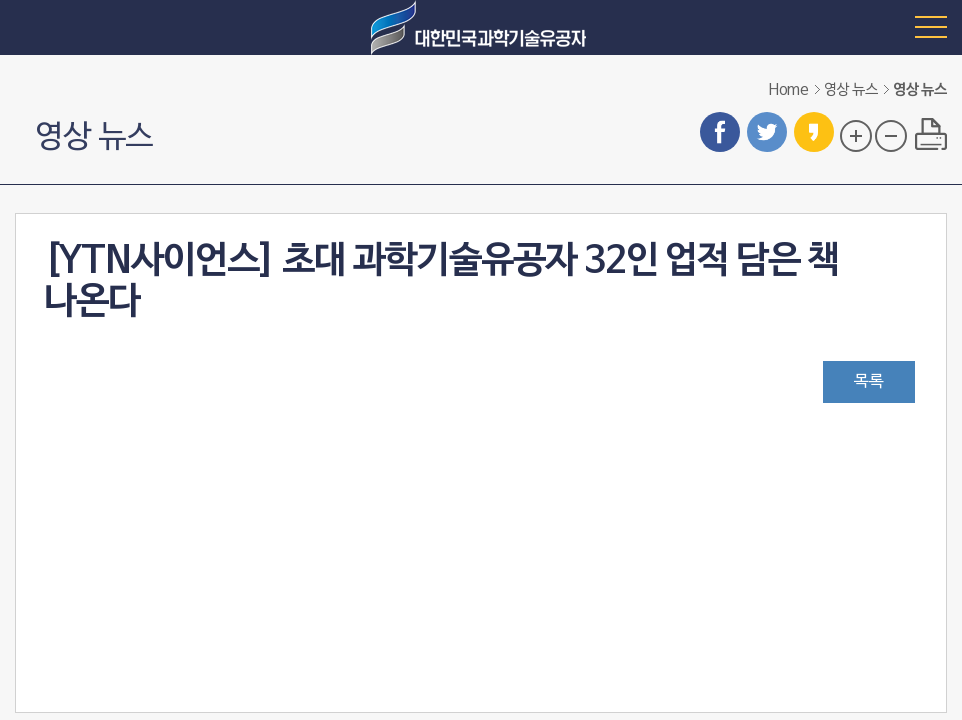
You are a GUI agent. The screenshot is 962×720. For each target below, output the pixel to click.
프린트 (931, 134)
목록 (869, 382)
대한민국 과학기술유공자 (481, 27)
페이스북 (720, 132)
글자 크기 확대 (856, 136)
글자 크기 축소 (891, 136)
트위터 (767, 132)
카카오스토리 (814, 132)
